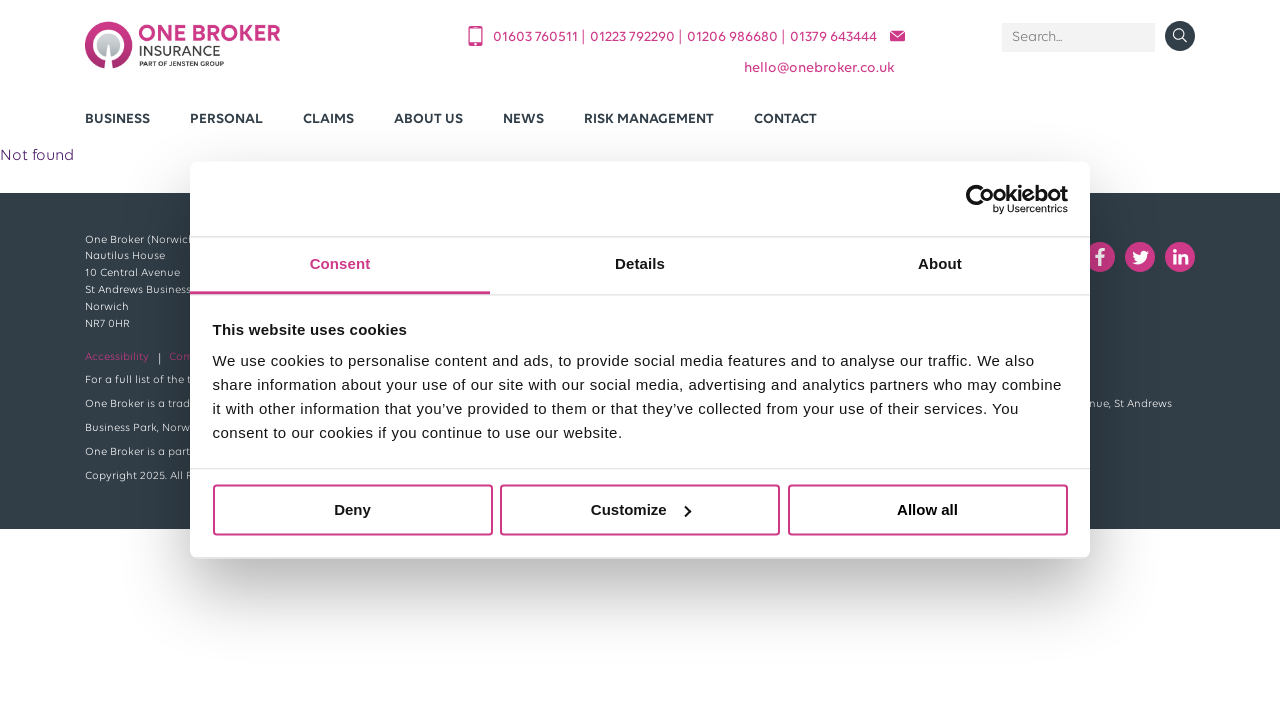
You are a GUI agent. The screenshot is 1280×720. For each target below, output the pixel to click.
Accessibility (117, 357)
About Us (428, 119)
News (523, 119)
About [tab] (940, 263)
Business (117, 119)
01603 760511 (537, 37)
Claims (328, 119)
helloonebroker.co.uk (819, 68)
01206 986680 (734, 37)
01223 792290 (634, 37)
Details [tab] (640, 263)
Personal (226, 119)
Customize (641, 509)
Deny (352, 509)
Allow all (927, 509)
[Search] (1078, 37)
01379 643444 (833, 37)
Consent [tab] (340, 263)
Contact (785, 119)
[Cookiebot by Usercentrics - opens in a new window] (980, 199)
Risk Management (649, 119)
